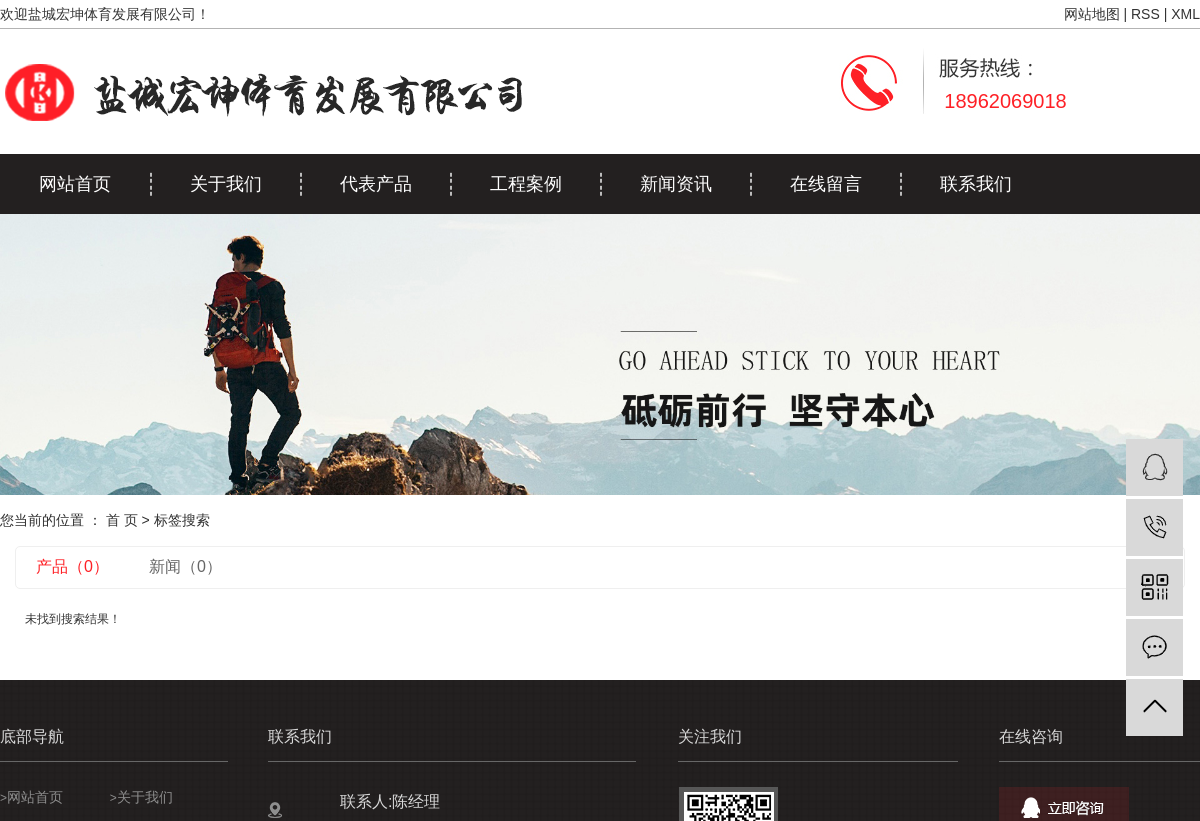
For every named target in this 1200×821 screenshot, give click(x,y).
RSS (1145, 14)
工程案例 (526, 184)
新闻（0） (185, 566)
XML (1185, 14)
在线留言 (826, 184)
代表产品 (376, 184)
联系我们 (976, 184)
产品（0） (72, 566)
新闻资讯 (676, 184)
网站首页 (75, 184)
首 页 (122, 520)
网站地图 (1092, 14)
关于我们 (226, 184)
